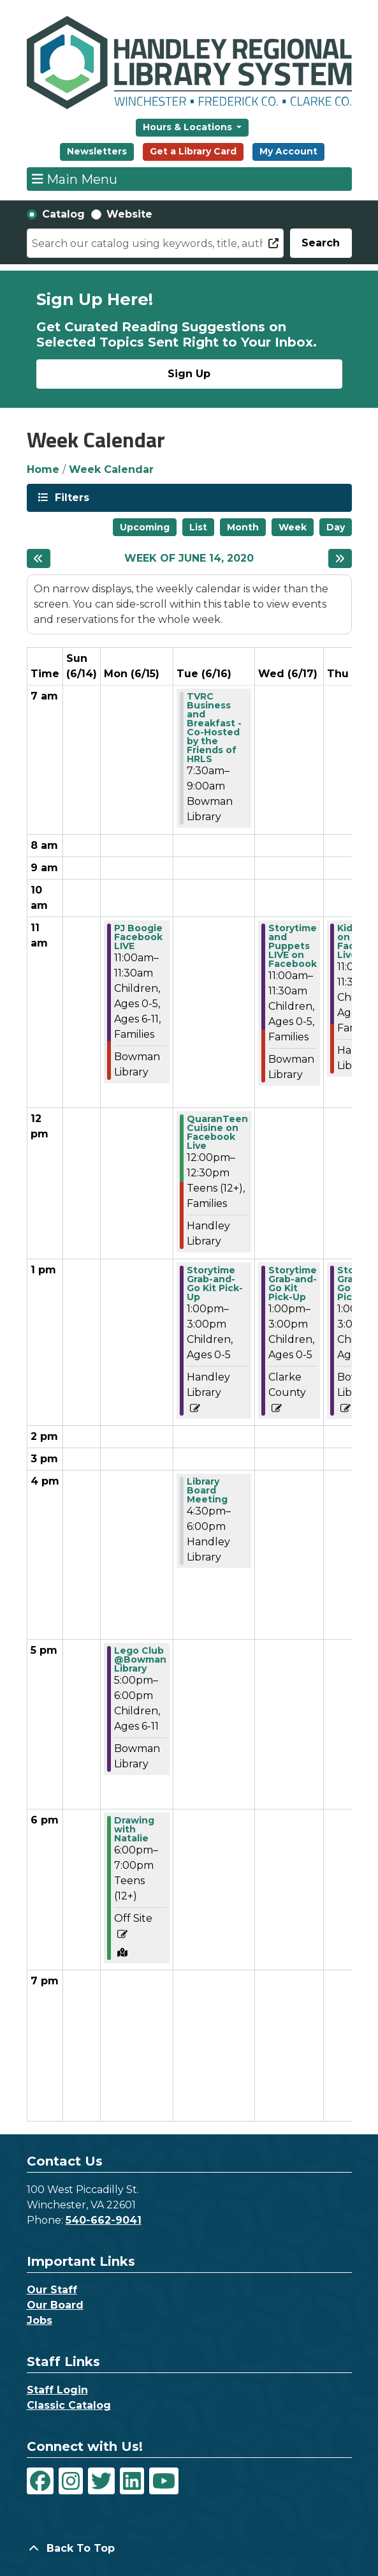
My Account (288, 151)
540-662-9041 (104, 2220)
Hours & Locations (189, 127)
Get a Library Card (193, 151)
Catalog (63, 214)
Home (43, 469)
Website (129, 214)
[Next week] (340, 558)
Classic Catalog (69, 2405)
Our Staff (52, 2290)
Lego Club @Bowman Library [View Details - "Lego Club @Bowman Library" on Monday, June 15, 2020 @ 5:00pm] (140, 1659)
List (198, 527)
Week (293, 527)
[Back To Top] (189, 2548)
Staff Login (57, 2390)
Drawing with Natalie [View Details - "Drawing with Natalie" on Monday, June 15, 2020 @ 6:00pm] (134, 1829)
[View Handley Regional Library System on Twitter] (101, 2480)
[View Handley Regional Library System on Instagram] (71, 2480)
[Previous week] (38, 558)
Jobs (39, 2320)
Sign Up (189, 374)
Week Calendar (111, 469)
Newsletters (97, 151)
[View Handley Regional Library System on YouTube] (163, 2480)
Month (243, 527)
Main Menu (74, 178)
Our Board (55, 2305)
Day (335, 527)
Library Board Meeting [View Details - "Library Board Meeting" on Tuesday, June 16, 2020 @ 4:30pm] (207, 1490)
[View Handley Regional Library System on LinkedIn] (132, 2480)
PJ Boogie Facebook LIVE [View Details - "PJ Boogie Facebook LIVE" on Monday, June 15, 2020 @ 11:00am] (138, 937)
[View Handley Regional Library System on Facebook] (40, 2480)
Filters (71, 497)
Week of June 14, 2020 (189, 558)
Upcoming (145, 527)
